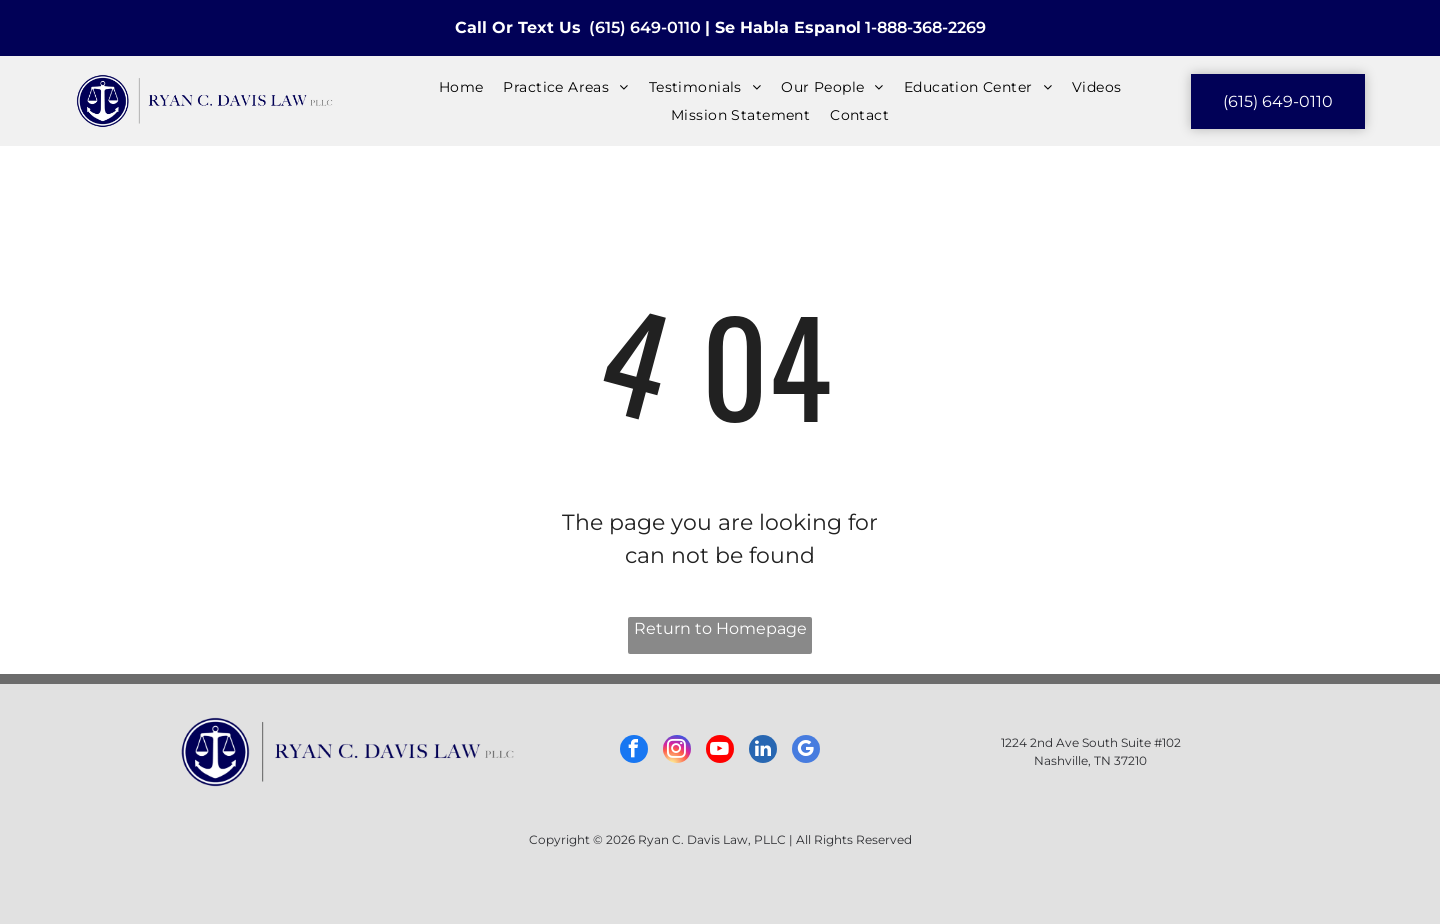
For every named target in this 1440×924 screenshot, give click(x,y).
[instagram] (677, 751)
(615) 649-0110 (645, 27)
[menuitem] (461, 87)
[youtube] (720, 751)
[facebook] (634, 751)
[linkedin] (763, 751)
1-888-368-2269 (925, 27)
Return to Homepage (720, 628)
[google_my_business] (806, 751)
